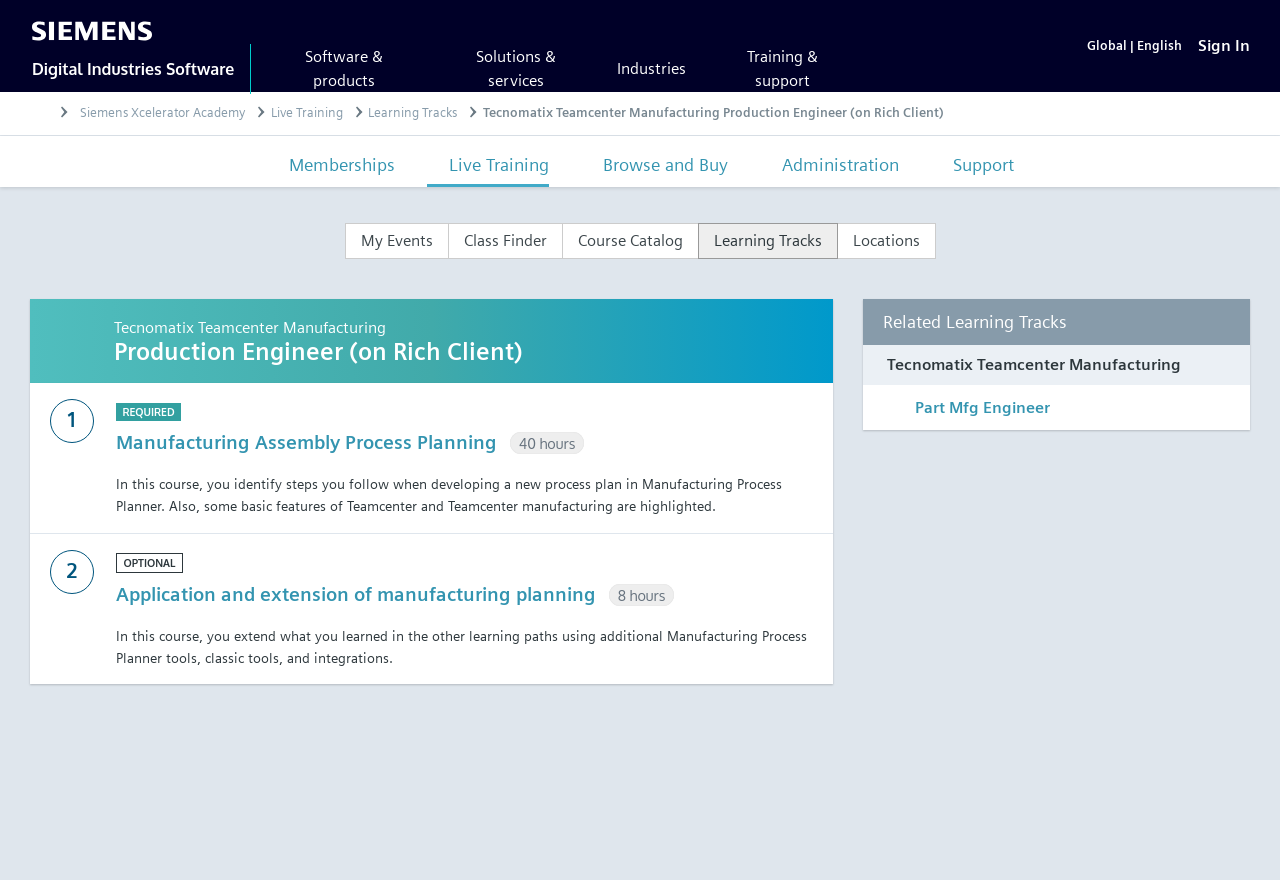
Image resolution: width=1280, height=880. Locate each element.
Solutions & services (516, 68)
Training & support (782, 68)
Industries (651, 68)
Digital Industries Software (133, 69)
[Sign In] (1224, 45)
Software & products (344, 68)
